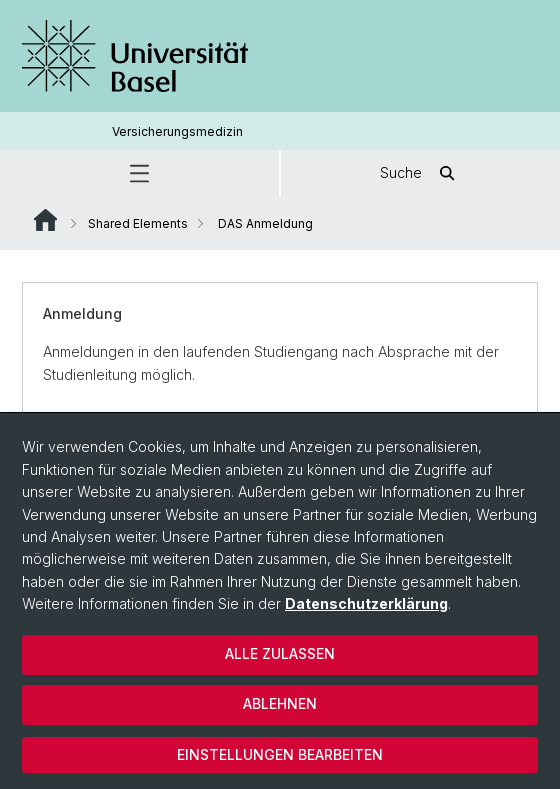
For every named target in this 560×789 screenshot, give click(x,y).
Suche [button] (421, 173)
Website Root (45, 220)
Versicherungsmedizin (177, 131)
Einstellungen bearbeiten (280, 754)
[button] (139, 173)
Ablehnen (280, 703)
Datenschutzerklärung (366, 603)
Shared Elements (138, 223)
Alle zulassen (280, 653)
